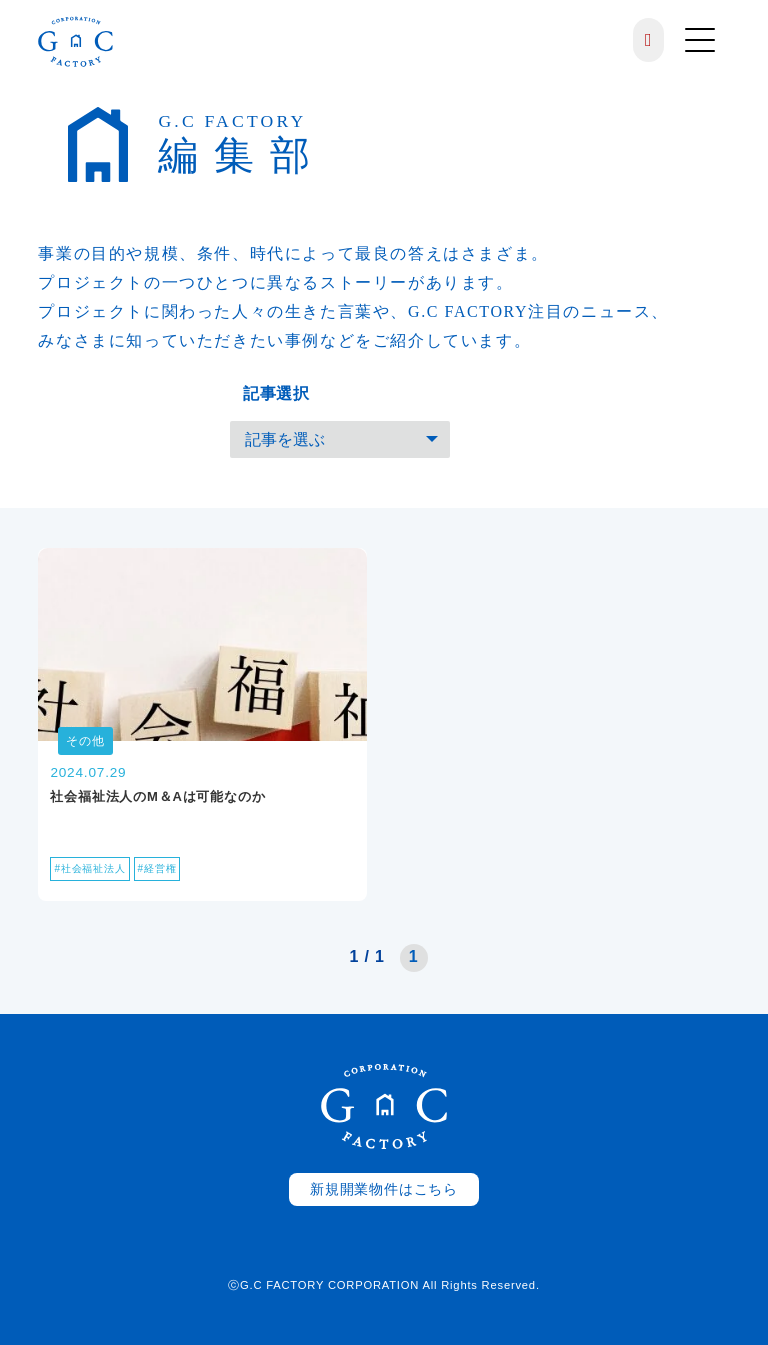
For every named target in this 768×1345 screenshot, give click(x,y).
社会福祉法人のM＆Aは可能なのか (157, 796)
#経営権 (157, 868)
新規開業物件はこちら (384, 1189)
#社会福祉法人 (89, 868)
